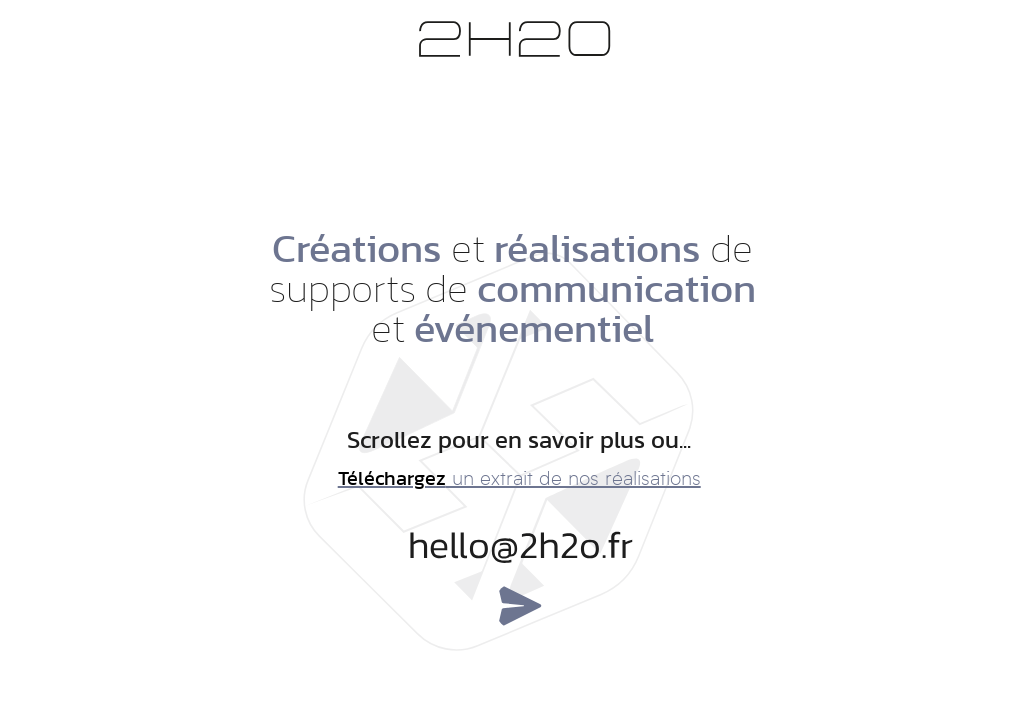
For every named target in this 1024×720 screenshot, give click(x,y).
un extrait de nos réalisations (519, 480)
